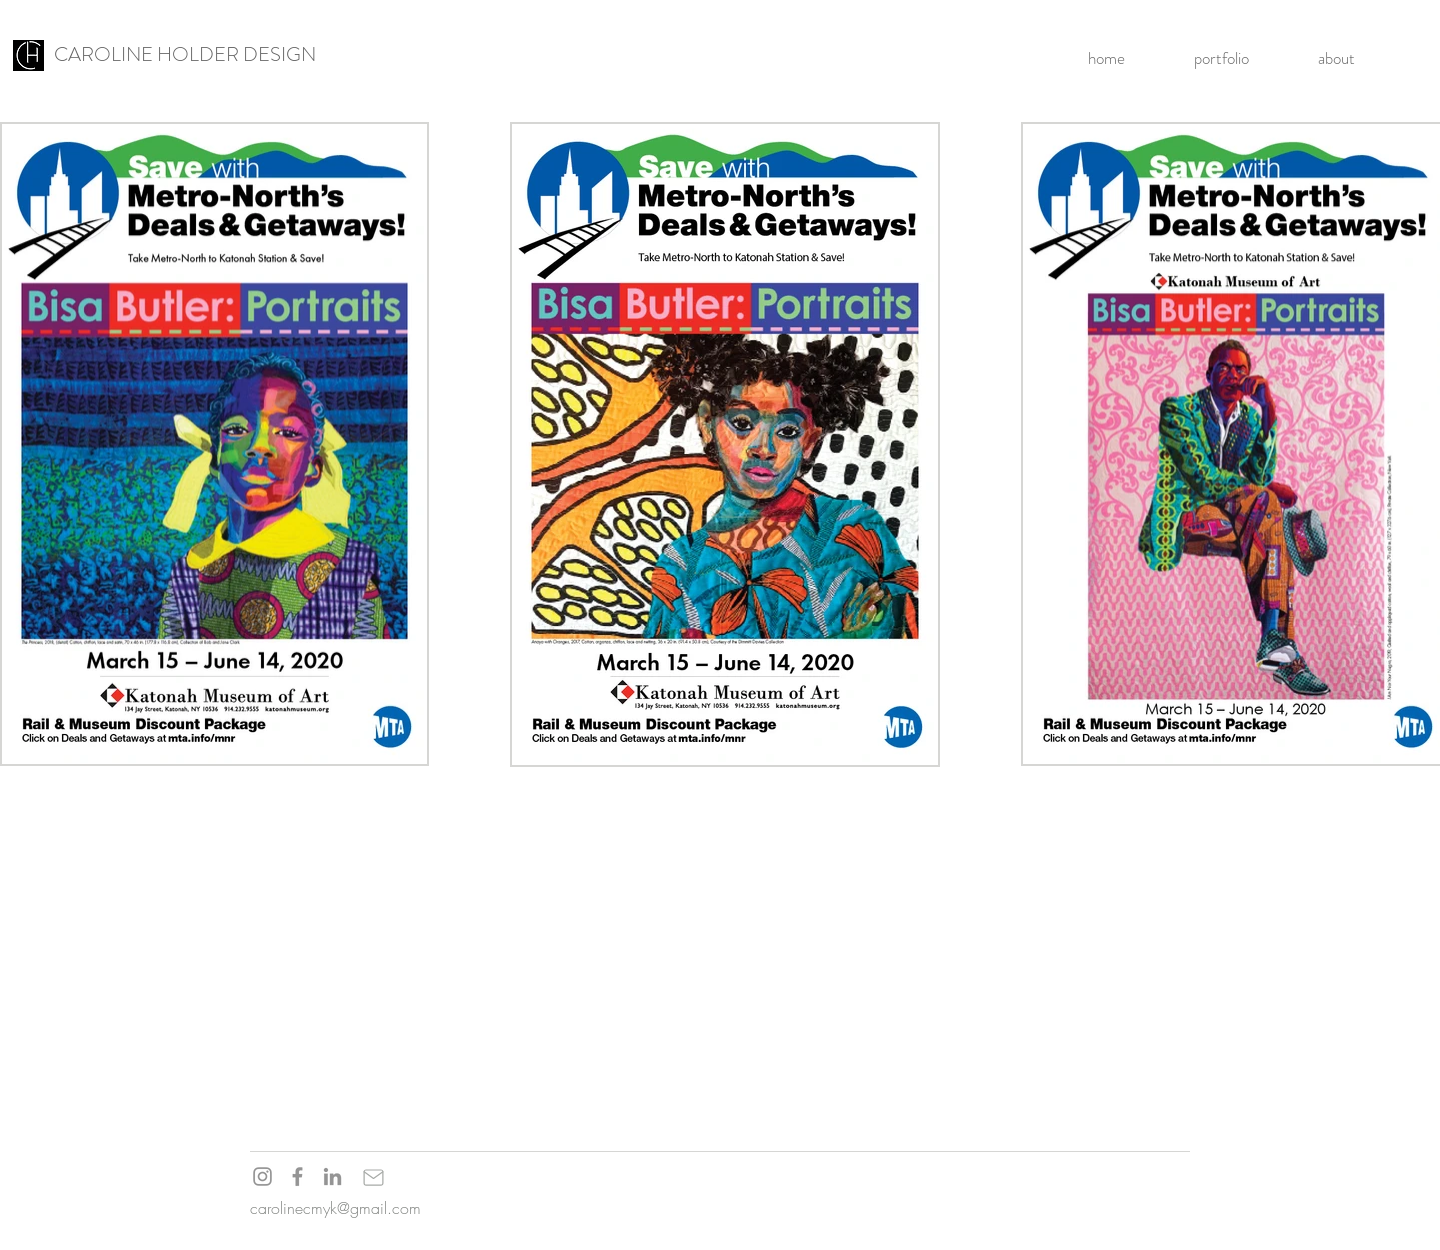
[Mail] (373, 1177)
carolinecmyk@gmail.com (335, 1208)
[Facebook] (297, 1176)
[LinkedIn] (332, 1176)
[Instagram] (262, 1176)
